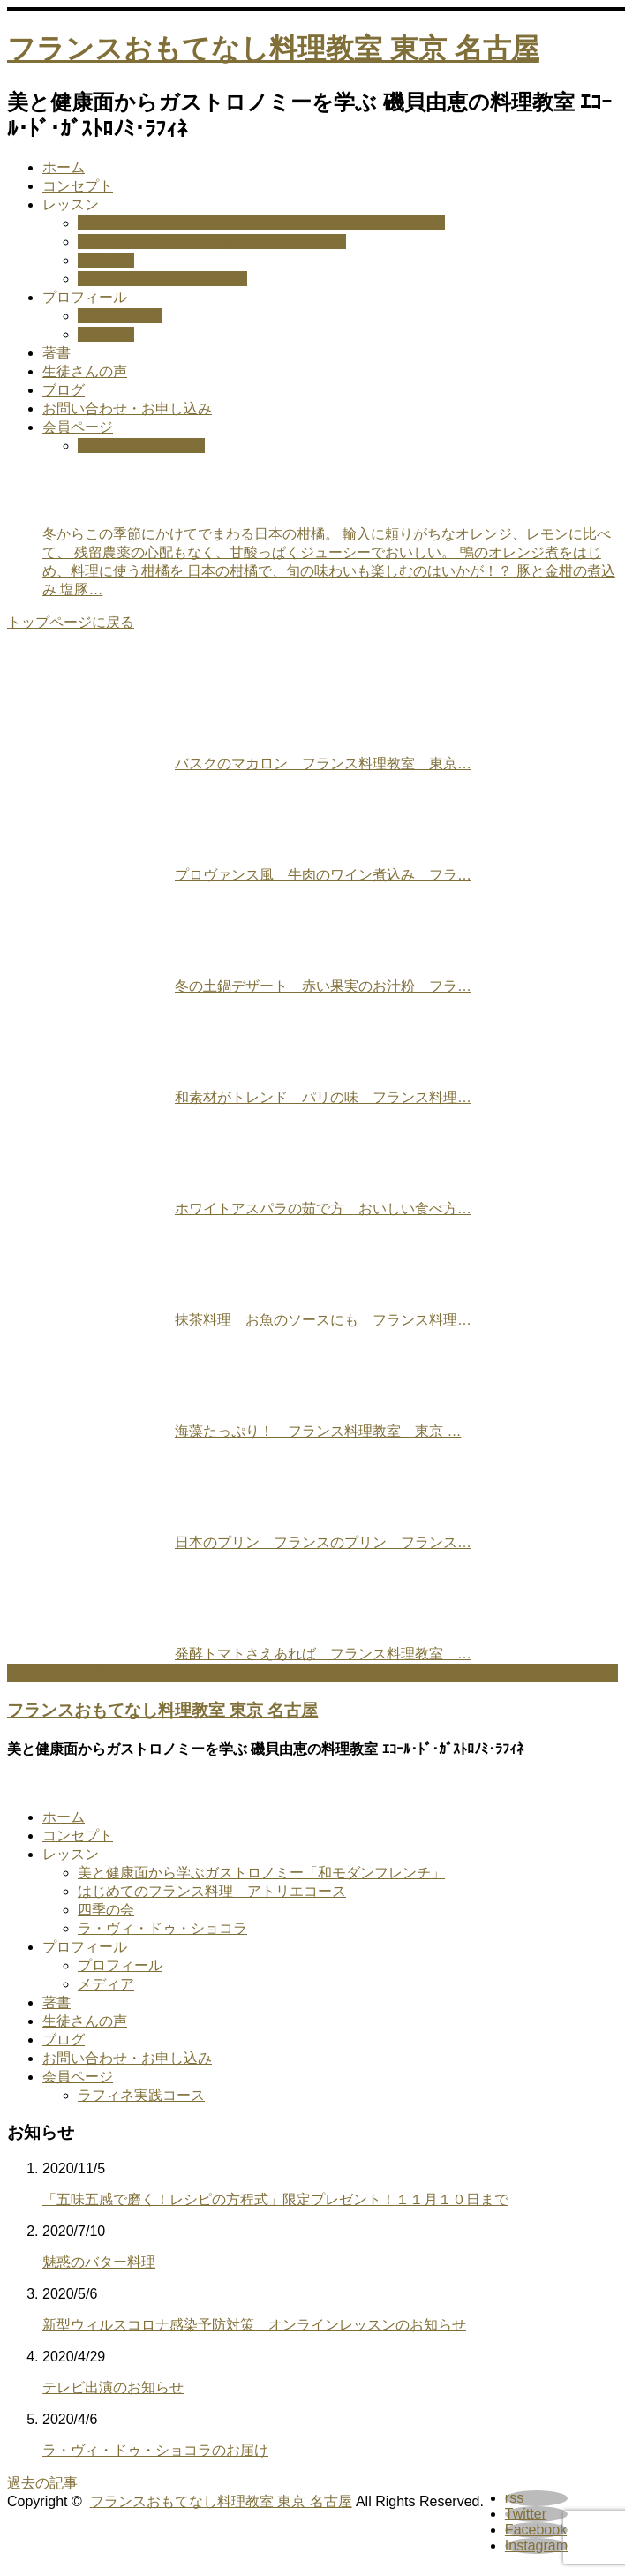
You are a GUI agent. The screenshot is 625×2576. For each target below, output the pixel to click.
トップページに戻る (70, 622)
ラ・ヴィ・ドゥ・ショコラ (162, 278)
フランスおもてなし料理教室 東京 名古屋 (273, 48)
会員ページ (77, 426)
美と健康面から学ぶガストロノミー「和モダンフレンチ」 (261, 222)
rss (514, 2497)
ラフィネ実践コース (141, 445)
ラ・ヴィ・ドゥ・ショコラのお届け (155, 2450)
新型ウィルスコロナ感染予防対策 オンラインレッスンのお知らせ (254, 2324)
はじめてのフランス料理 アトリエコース (212, 241)
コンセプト (77, 185)
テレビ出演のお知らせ (113, 2387)
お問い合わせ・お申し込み (127, 408)
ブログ (63, 389)
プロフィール (84, 297)
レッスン (70, 204)
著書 (56, 352)
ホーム (63, 167)
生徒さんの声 (84, 371)
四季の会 (106, 260)
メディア (106, 334)
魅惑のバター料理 (98, 2262)
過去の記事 (42, 2482)
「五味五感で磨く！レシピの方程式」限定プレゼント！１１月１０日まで (275, 2199)
